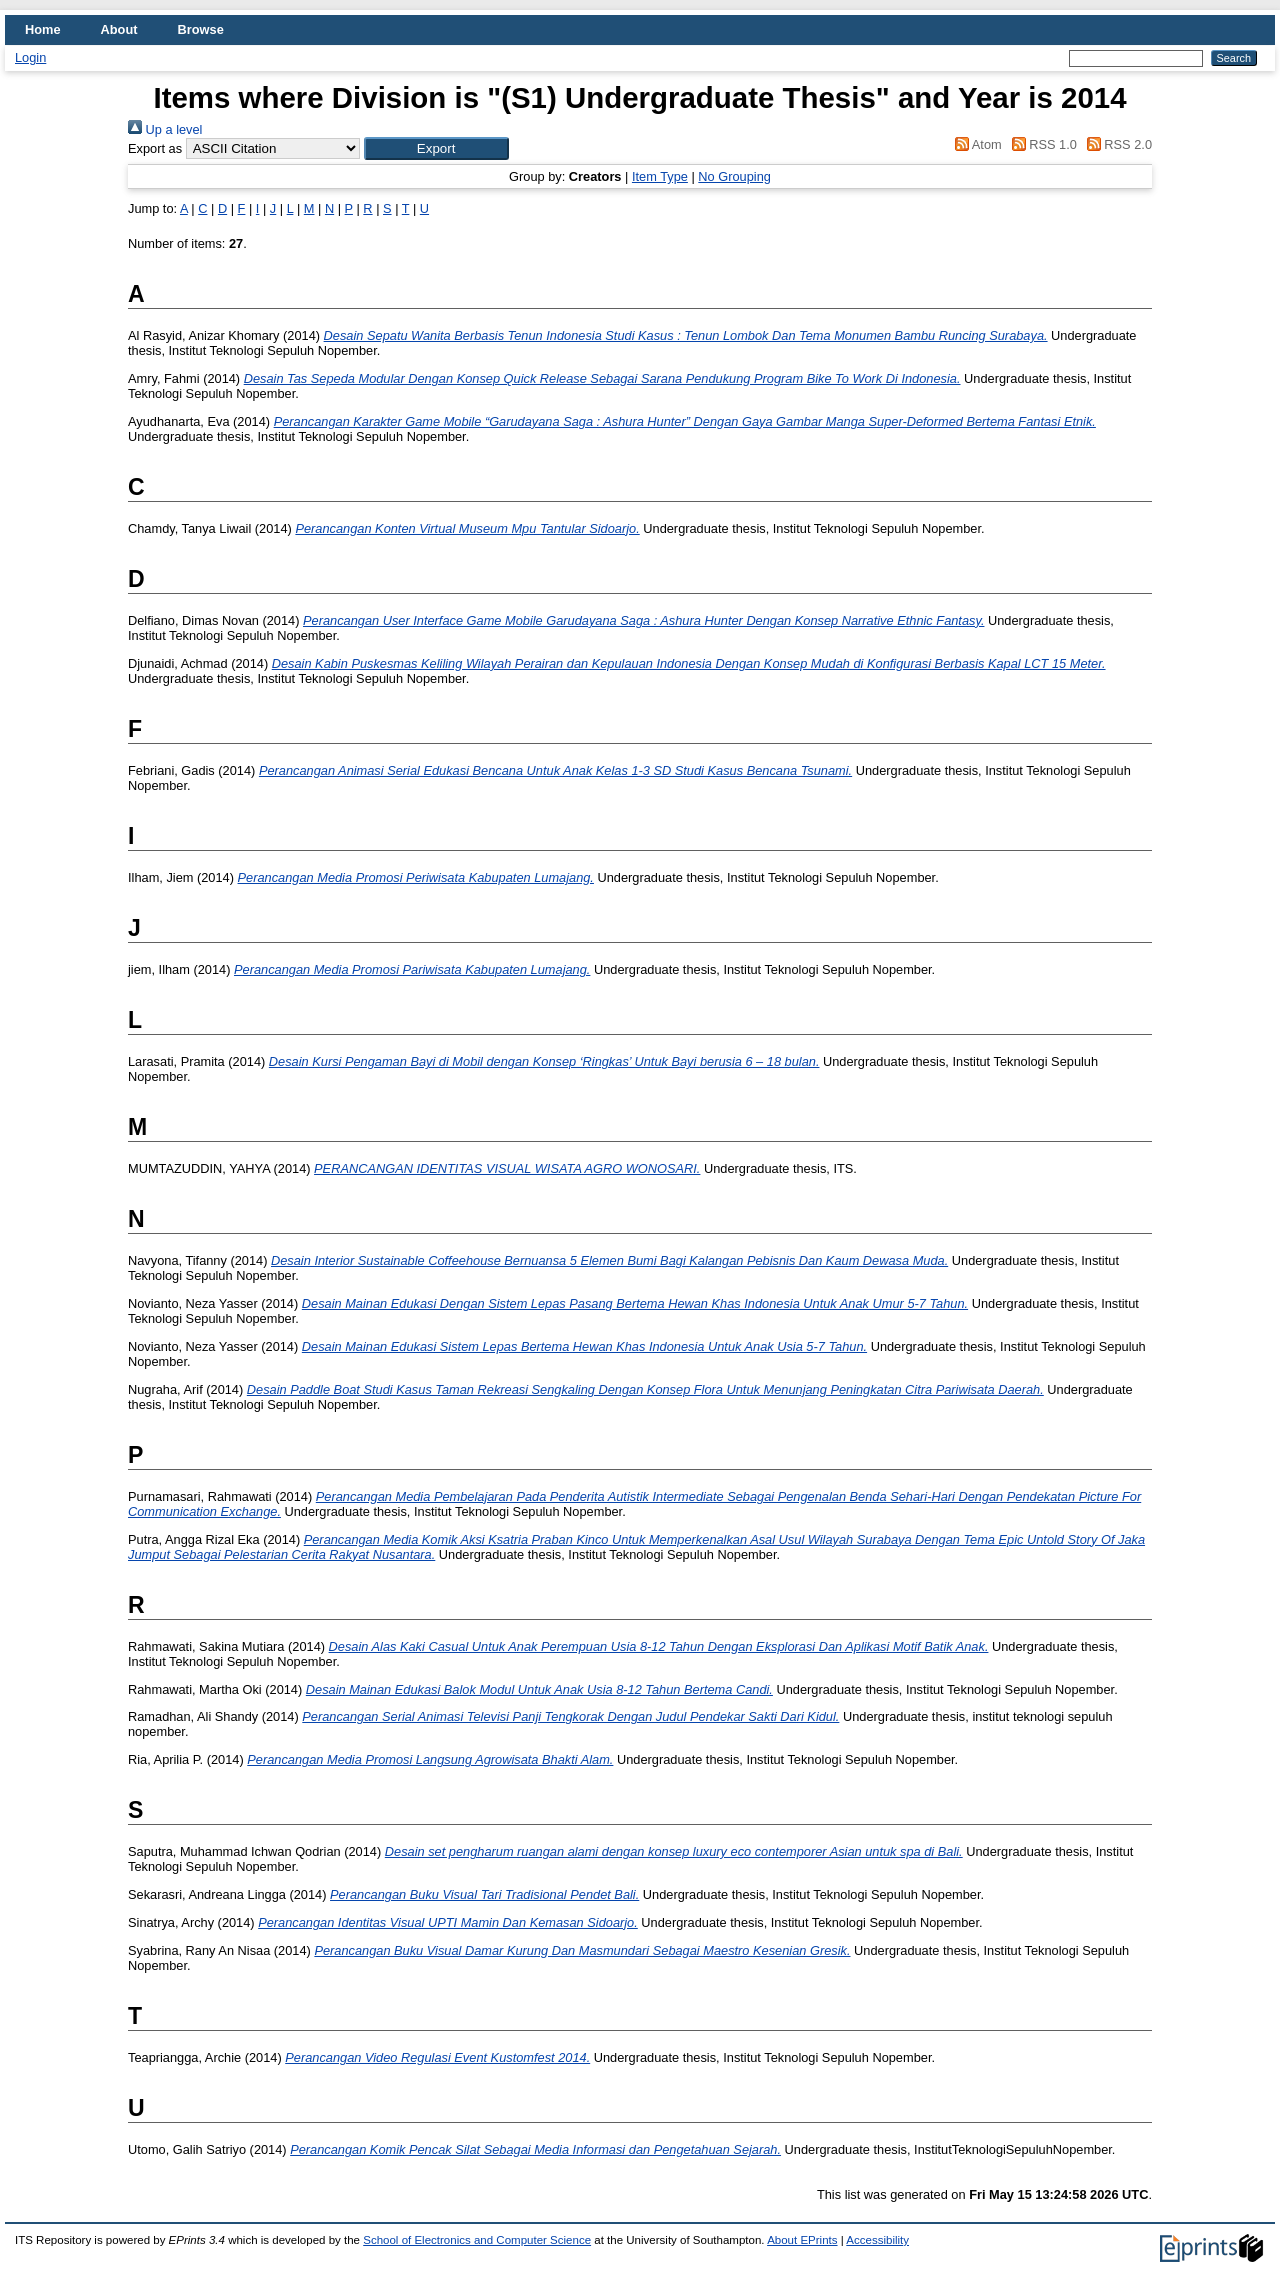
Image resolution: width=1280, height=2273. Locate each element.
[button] (436, 148)
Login (30, 57)
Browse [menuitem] (201, 29)
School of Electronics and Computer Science (477, 2240)
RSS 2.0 (1116, 144)
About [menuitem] (119, 29)
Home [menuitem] (43, 29)
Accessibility (877, 2240)
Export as (155, 148)
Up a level (165, 129)
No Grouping (734, 176)
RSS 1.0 (1041, 144)
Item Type (660, 176)
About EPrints (802, 2240)
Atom (975, 144)
